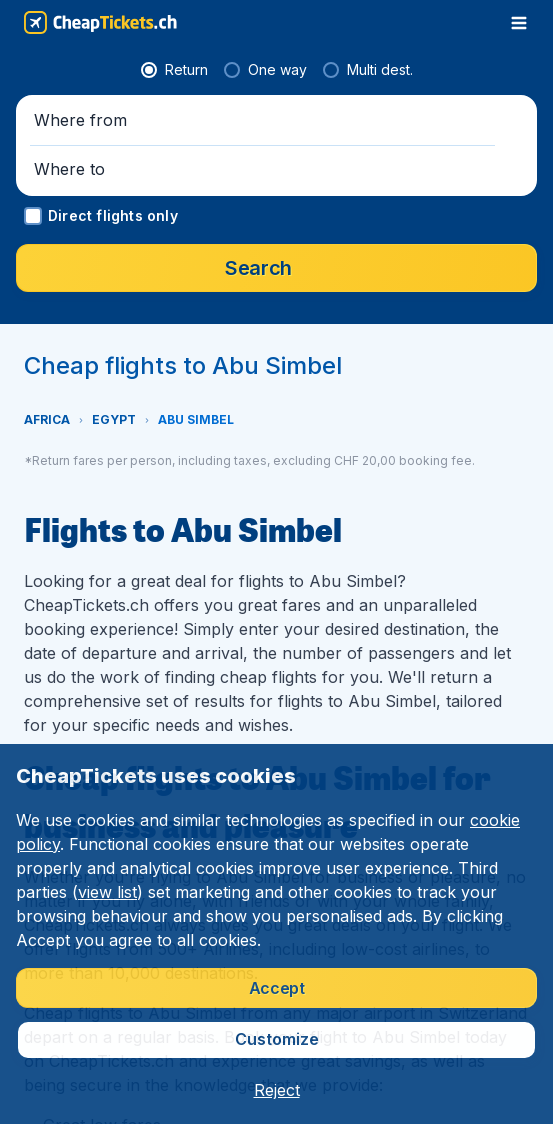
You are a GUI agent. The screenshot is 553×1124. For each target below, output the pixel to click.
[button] (276, 587)
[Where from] (138, 587)
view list (107, 892)
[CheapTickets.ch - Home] (100, 22)
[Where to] (414, 587)
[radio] (61, 536)
